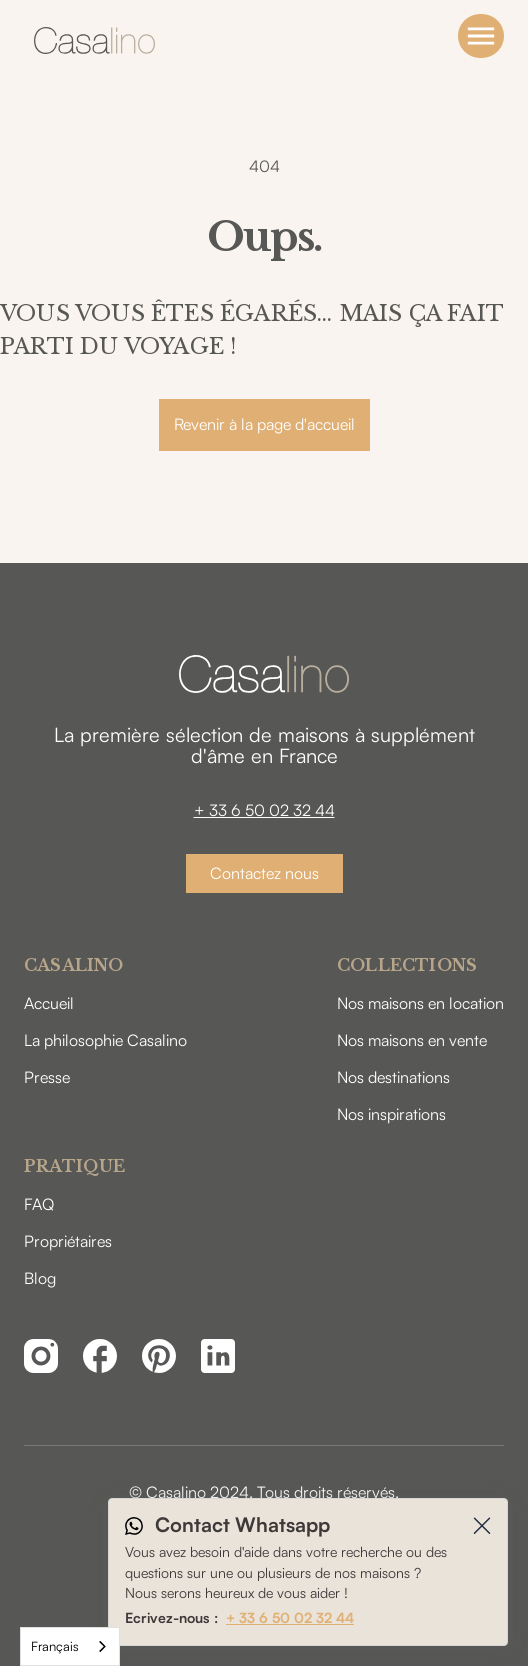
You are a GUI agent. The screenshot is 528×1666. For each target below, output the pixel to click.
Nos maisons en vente (412, 1040)
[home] (89, 40)
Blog (40, 1278)
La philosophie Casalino (105, 1040)
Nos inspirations (391, 1114)
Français (55, 1646)
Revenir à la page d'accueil (264, 424)
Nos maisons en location (420, 1003)
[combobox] (70, 1646)
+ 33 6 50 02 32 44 (264, 810)
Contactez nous (264, 873)
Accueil (49, 1003)
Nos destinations (393, 1077)
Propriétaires (68, 1241)
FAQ (39, 1204)
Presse (47, 1077)
